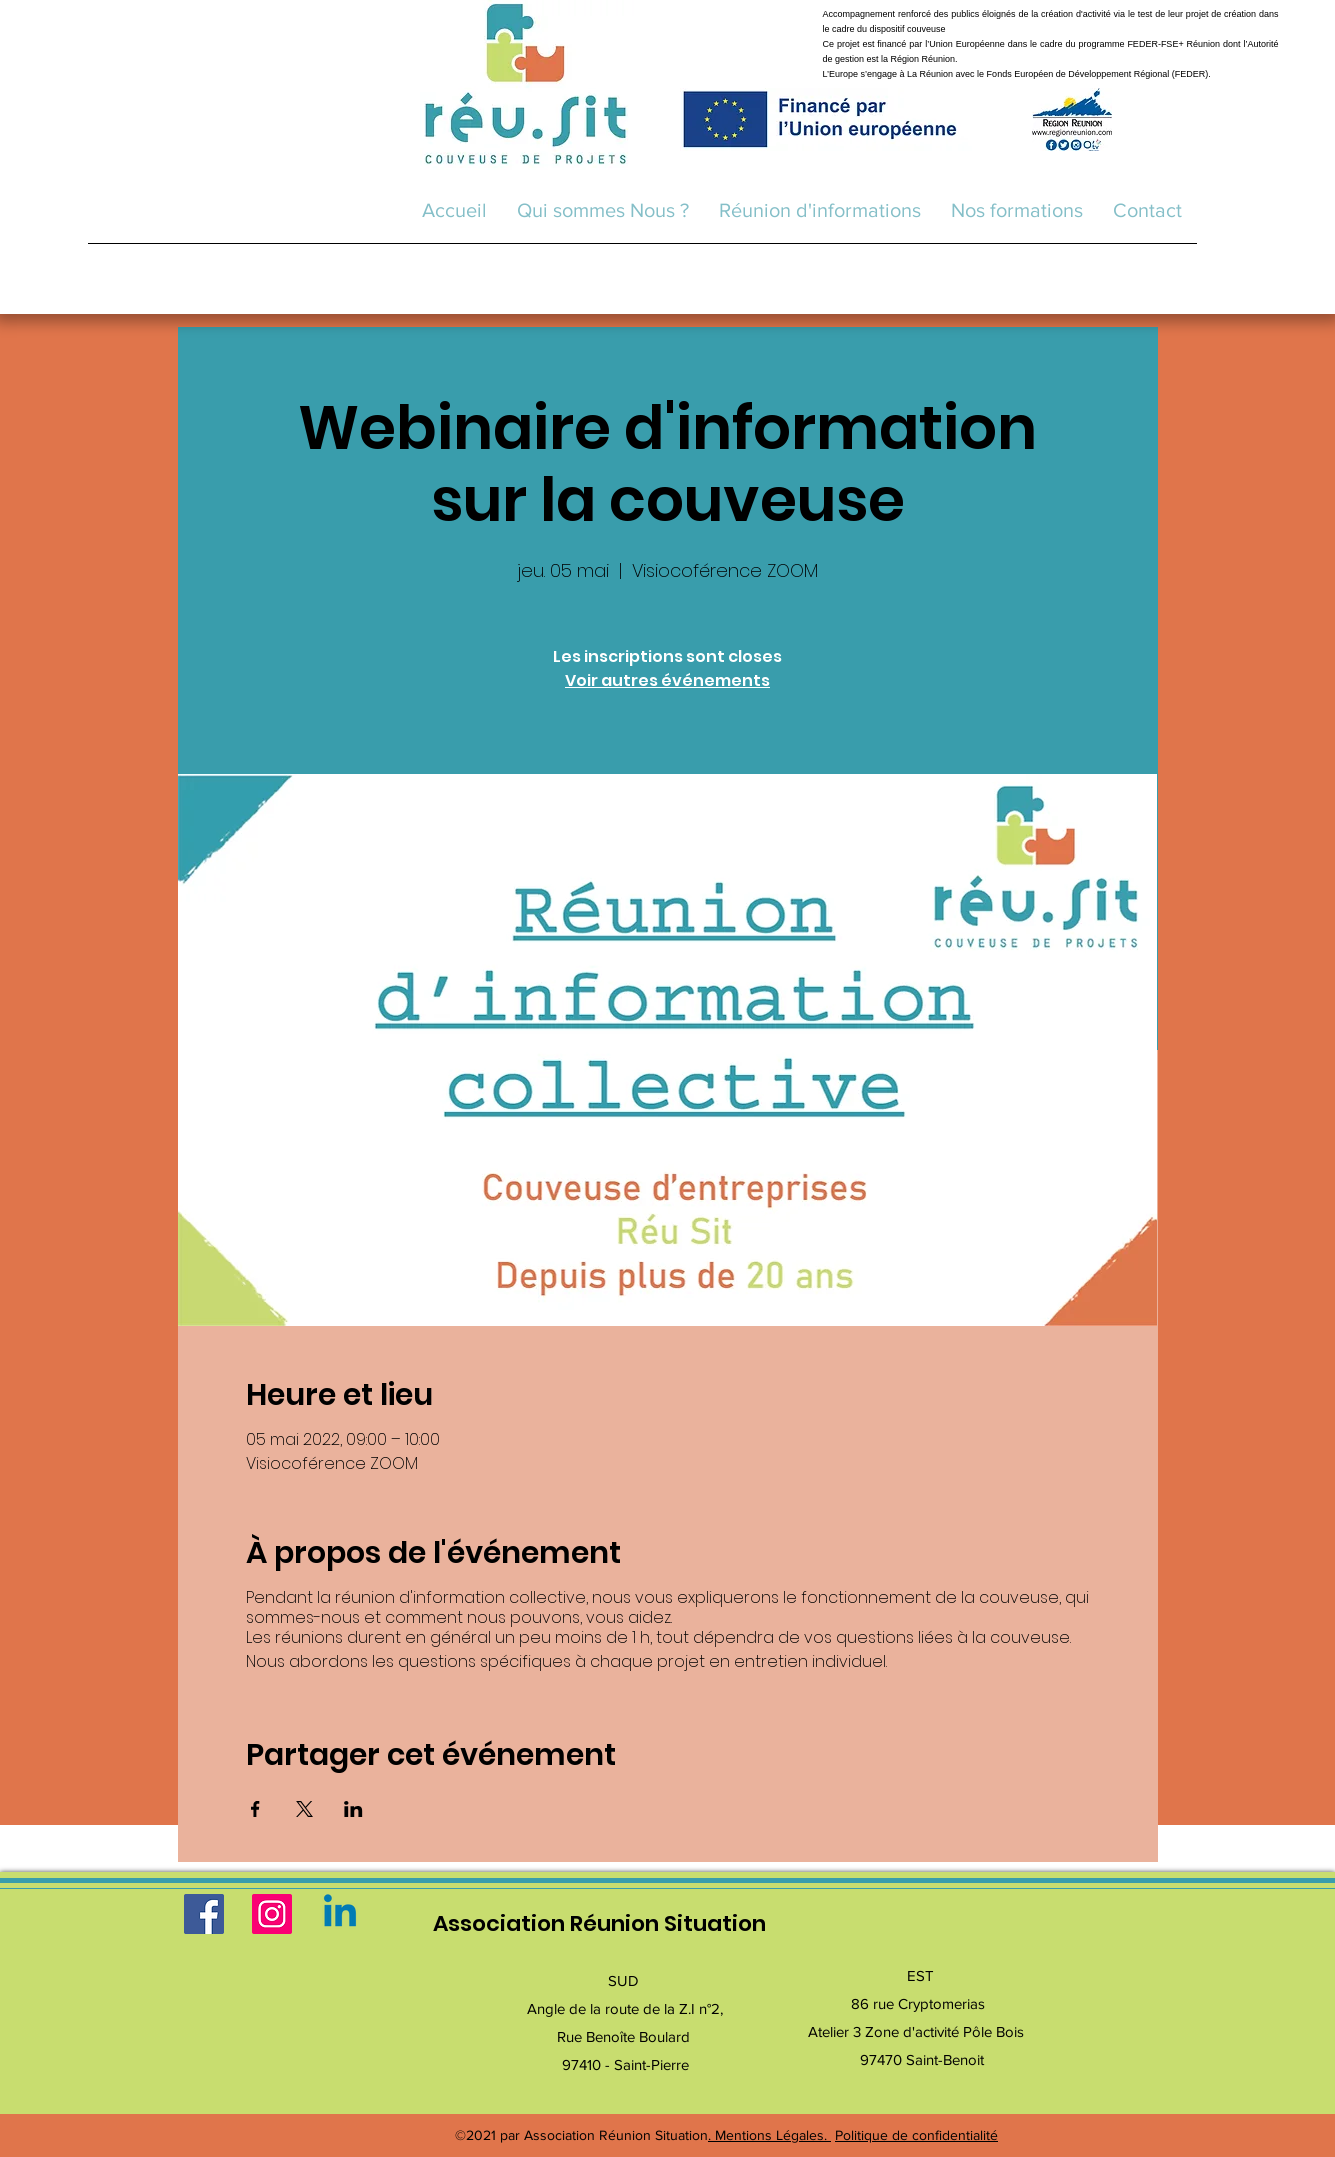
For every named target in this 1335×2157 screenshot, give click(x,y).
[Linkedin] (340, 1914)
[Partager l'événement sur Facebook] (255, 1809)
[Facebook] (204, 1914)
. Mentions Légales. (769, 2135)
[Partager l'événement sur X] (304, 1809)
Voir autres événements (667, 680)
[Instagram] (272, 1914)
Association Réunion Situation (599, 1923)
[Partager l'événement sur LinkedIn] (353, 1809)
